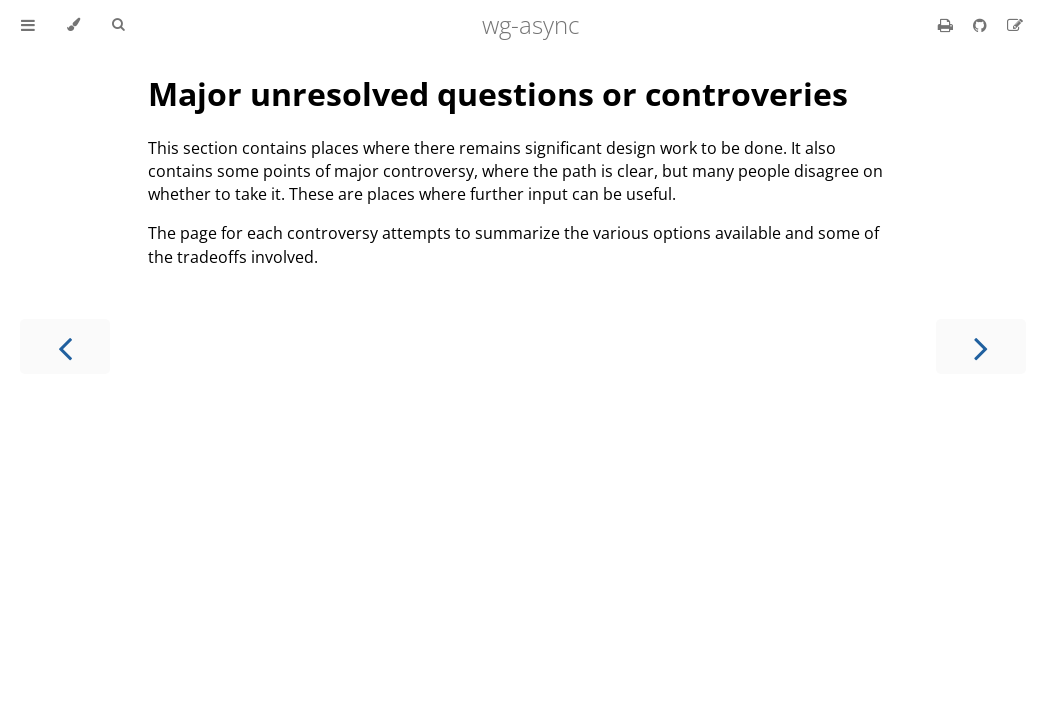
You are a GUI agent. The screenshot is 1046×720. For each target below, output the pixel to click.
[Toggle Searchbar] (118, 25)
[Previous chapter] (65, 346)
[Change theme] (73, 25)
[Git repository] (982, 25)
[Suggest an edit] (1015, 25)
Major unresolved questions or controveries (498, 93)
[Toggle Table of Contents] (28, 25)
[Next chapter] (981, 346)
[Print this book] (947, 25)
